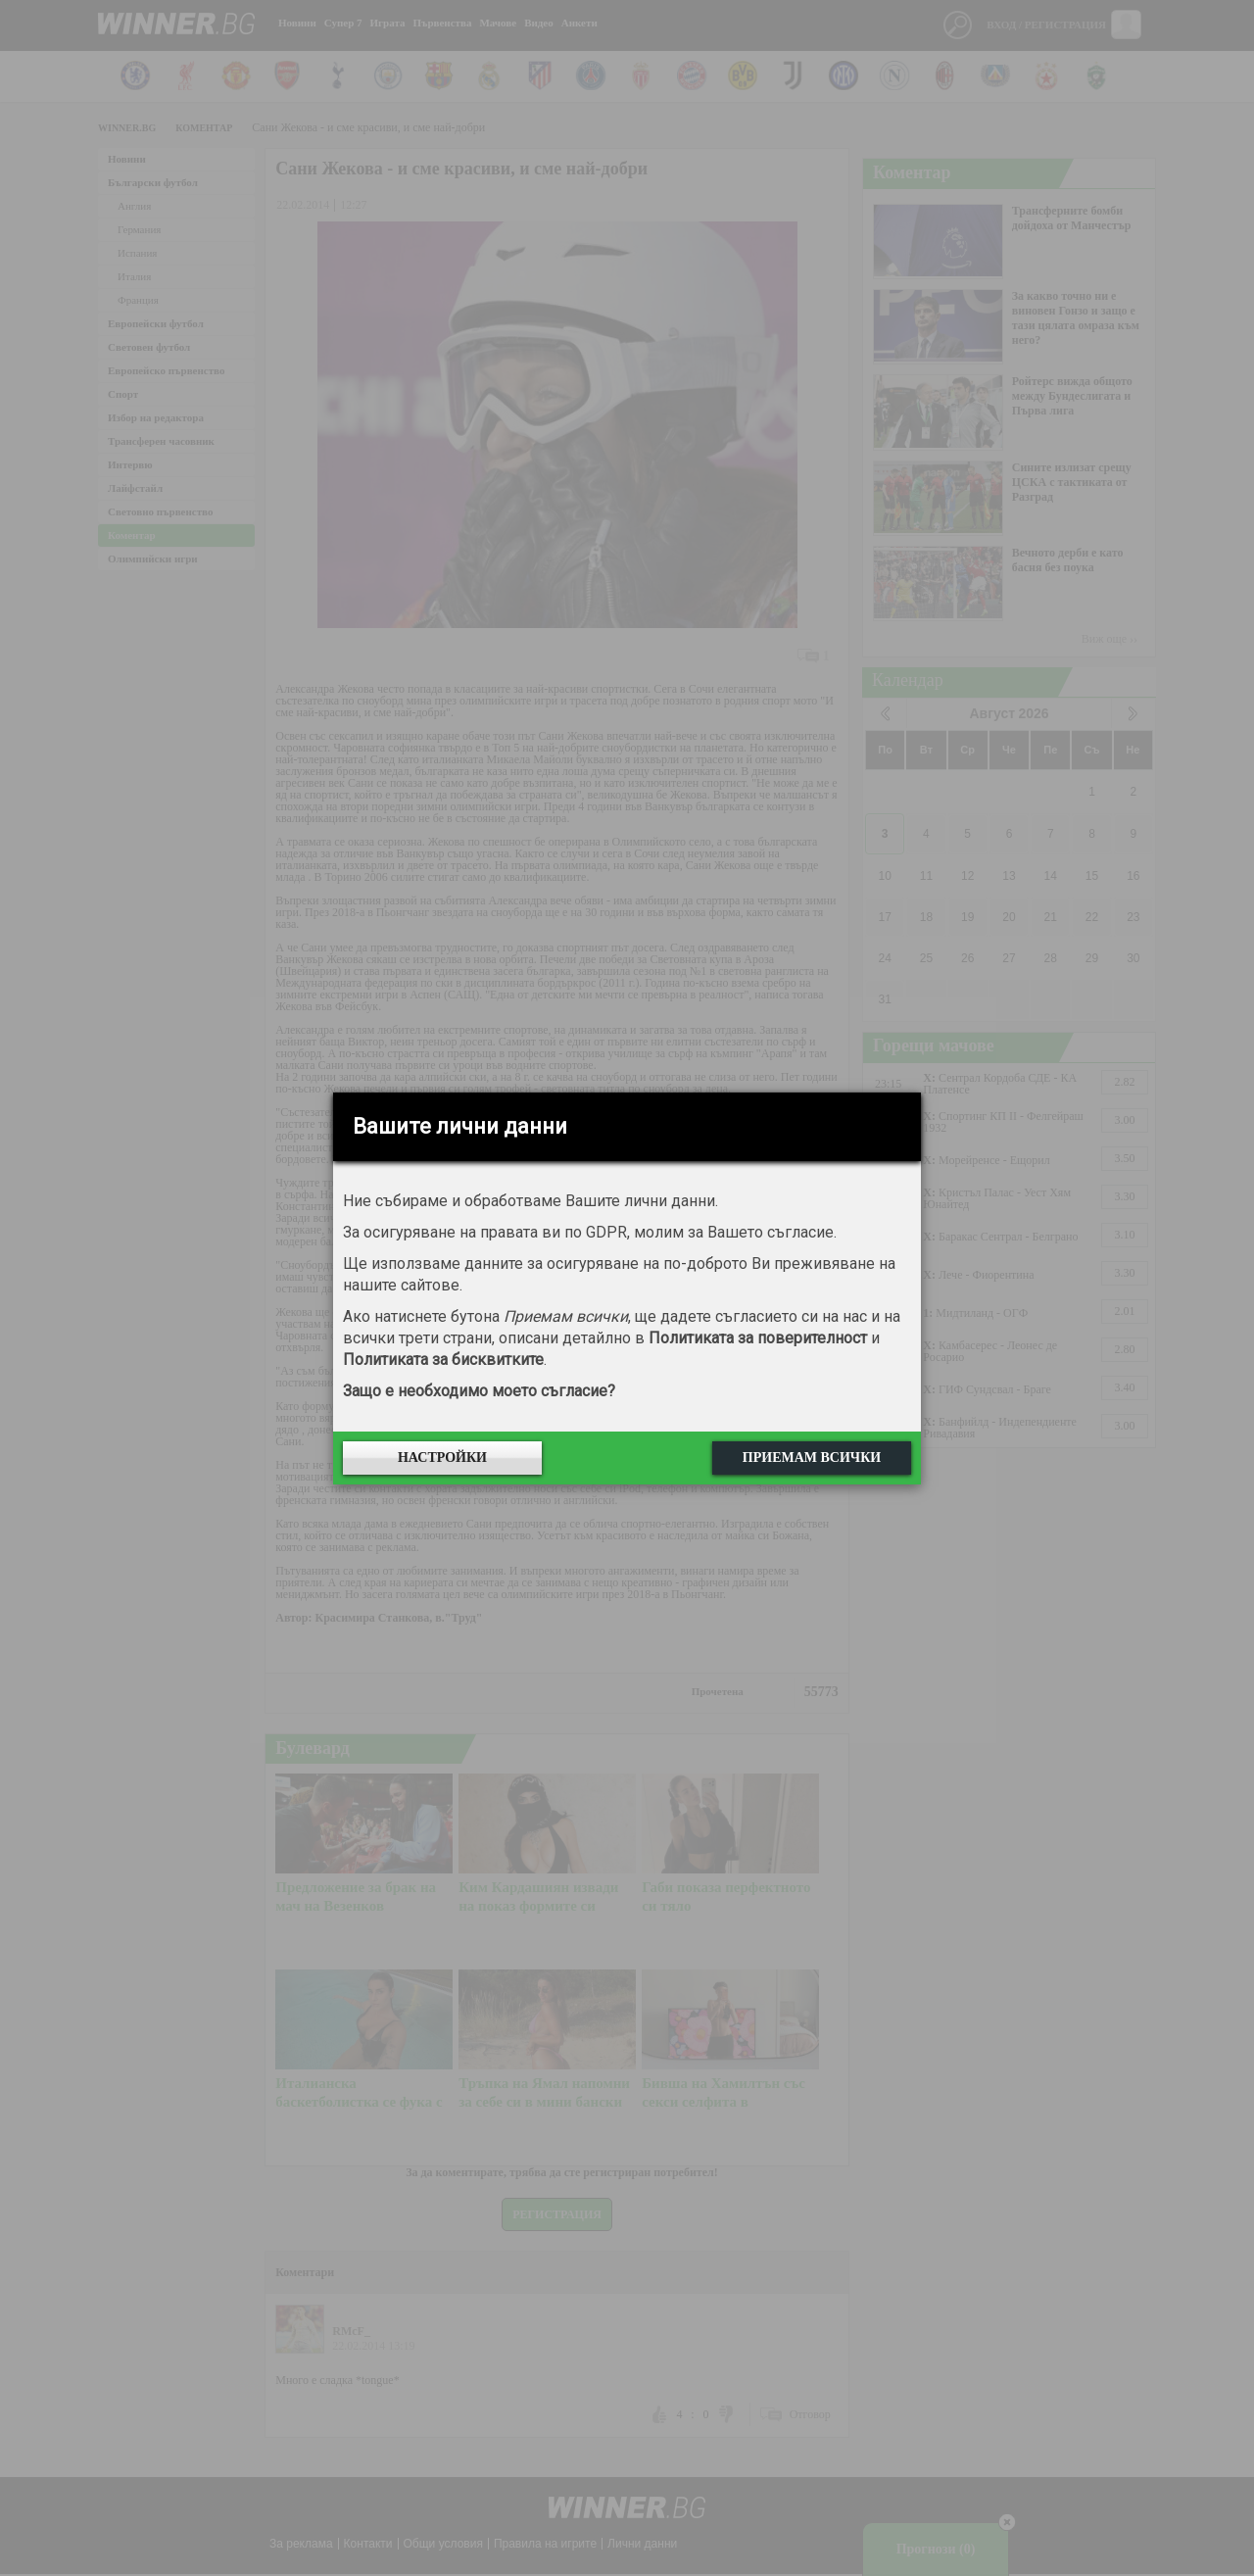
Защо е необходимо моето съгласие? (479, 1391)
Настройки (442, 1457)
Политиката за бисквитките (443, 1359)
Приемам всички (812, 1457)
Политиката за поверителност (758, 1338)
